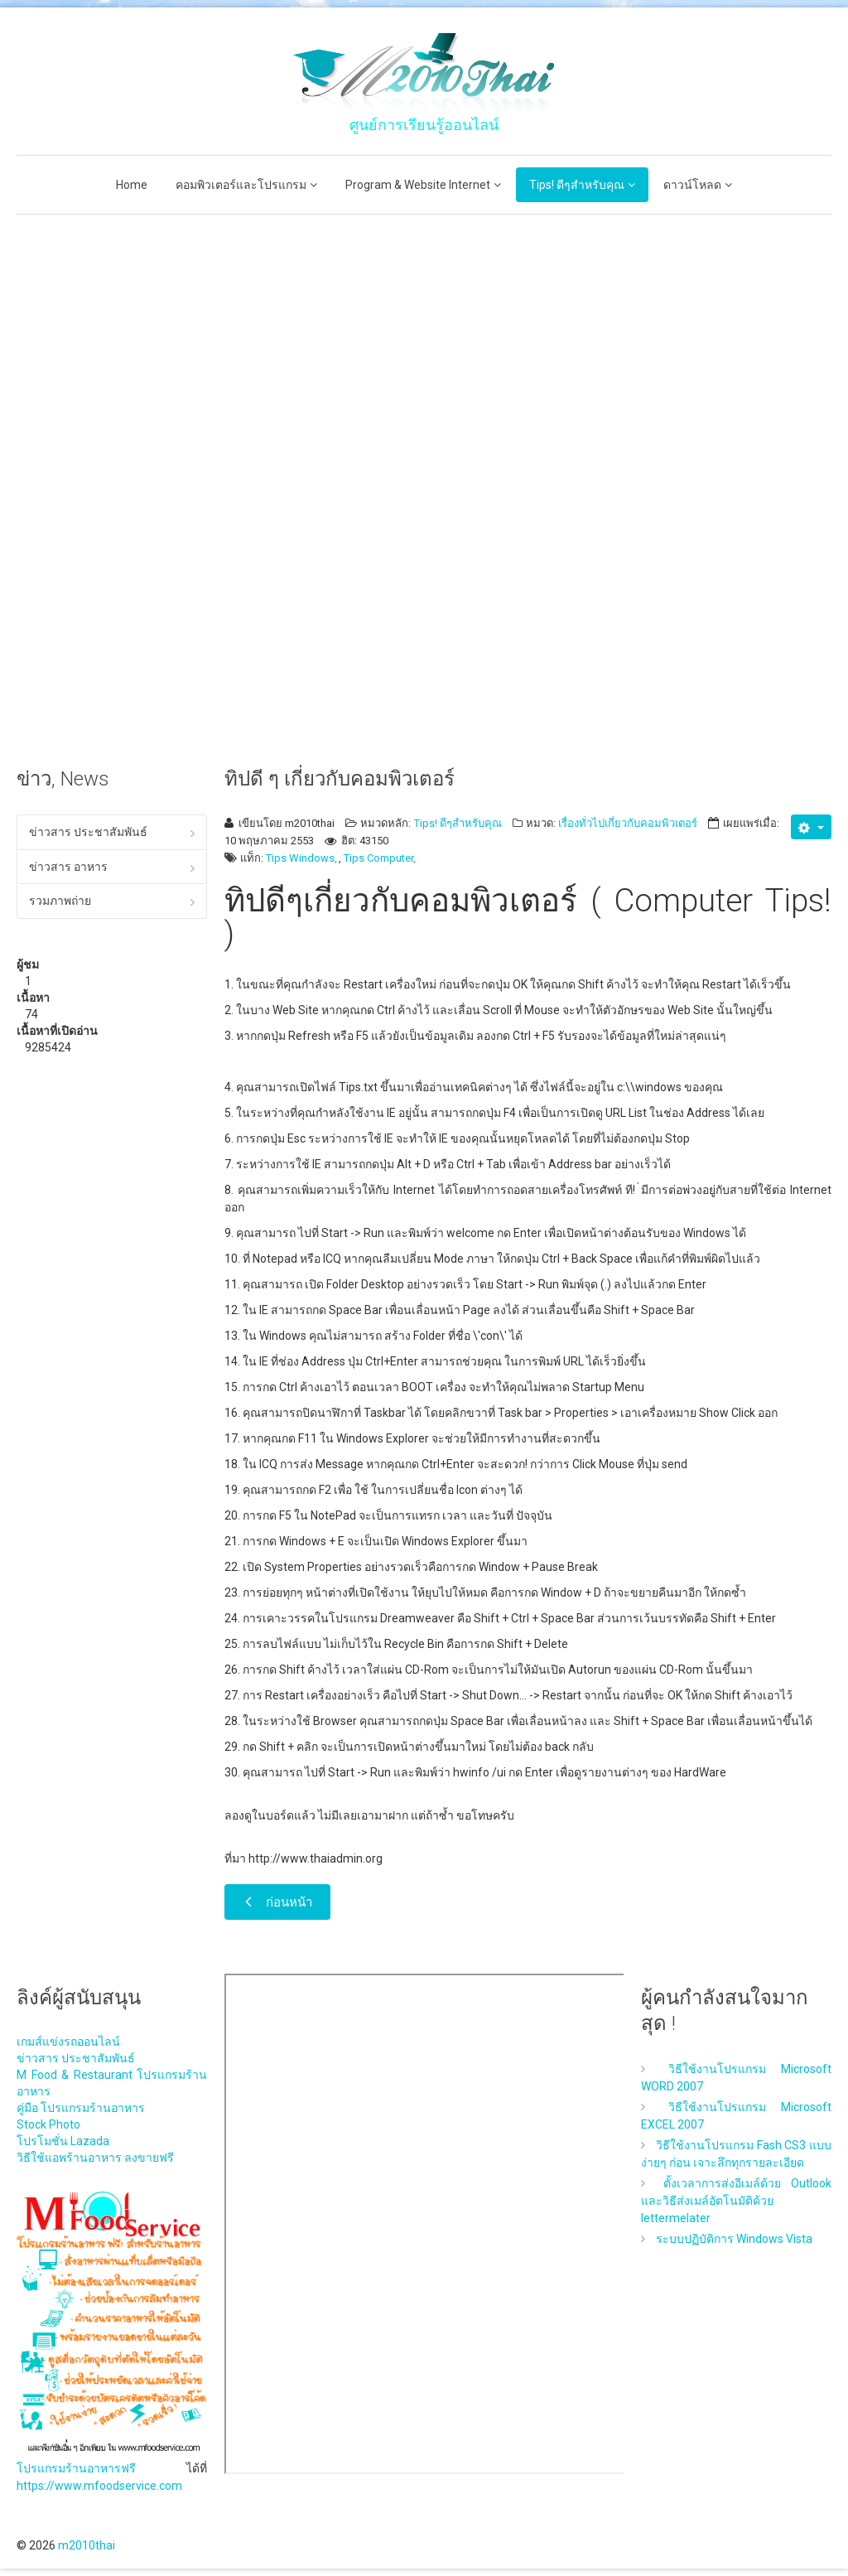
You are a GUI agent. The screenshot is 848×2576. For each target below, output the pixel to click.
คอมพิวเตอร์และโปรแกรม (241, 184)
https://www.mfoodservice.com (99, 2485)
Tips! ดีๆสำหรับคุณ (576, 184)
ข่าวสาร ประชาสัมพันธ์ (88, 832)
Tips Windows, (301, 858)
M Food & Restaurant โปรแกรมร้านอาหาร (112, 2083)
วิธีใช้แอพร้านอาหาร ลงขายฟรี (95, 2157)
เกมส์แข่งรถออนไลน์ (68, 2041)
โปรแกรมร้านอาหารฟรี (76, 2468)
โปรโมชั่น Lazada (63, 2141)
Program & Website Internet (417, 184)
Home (131, 184)
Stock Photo (48, 2124)
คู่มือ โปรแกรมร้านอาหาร (81, 2107)
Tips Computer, (380, 858)
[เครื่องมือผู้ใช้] (811, 826)
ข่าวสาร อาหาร (68, 866)
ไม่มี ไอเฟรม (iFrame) (425, 2224)
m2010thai (86, 2545)
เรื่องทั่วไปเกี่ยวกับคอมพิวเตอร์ (627, 823)
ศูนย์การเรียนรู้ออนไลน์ (424, 125)
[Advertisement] (112, 480)
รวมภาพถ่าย (60, 900)
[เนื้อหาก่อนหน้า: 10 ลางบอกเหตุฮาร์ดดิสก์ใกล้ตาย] (277, 1902)
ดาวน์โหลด (692, 184)
